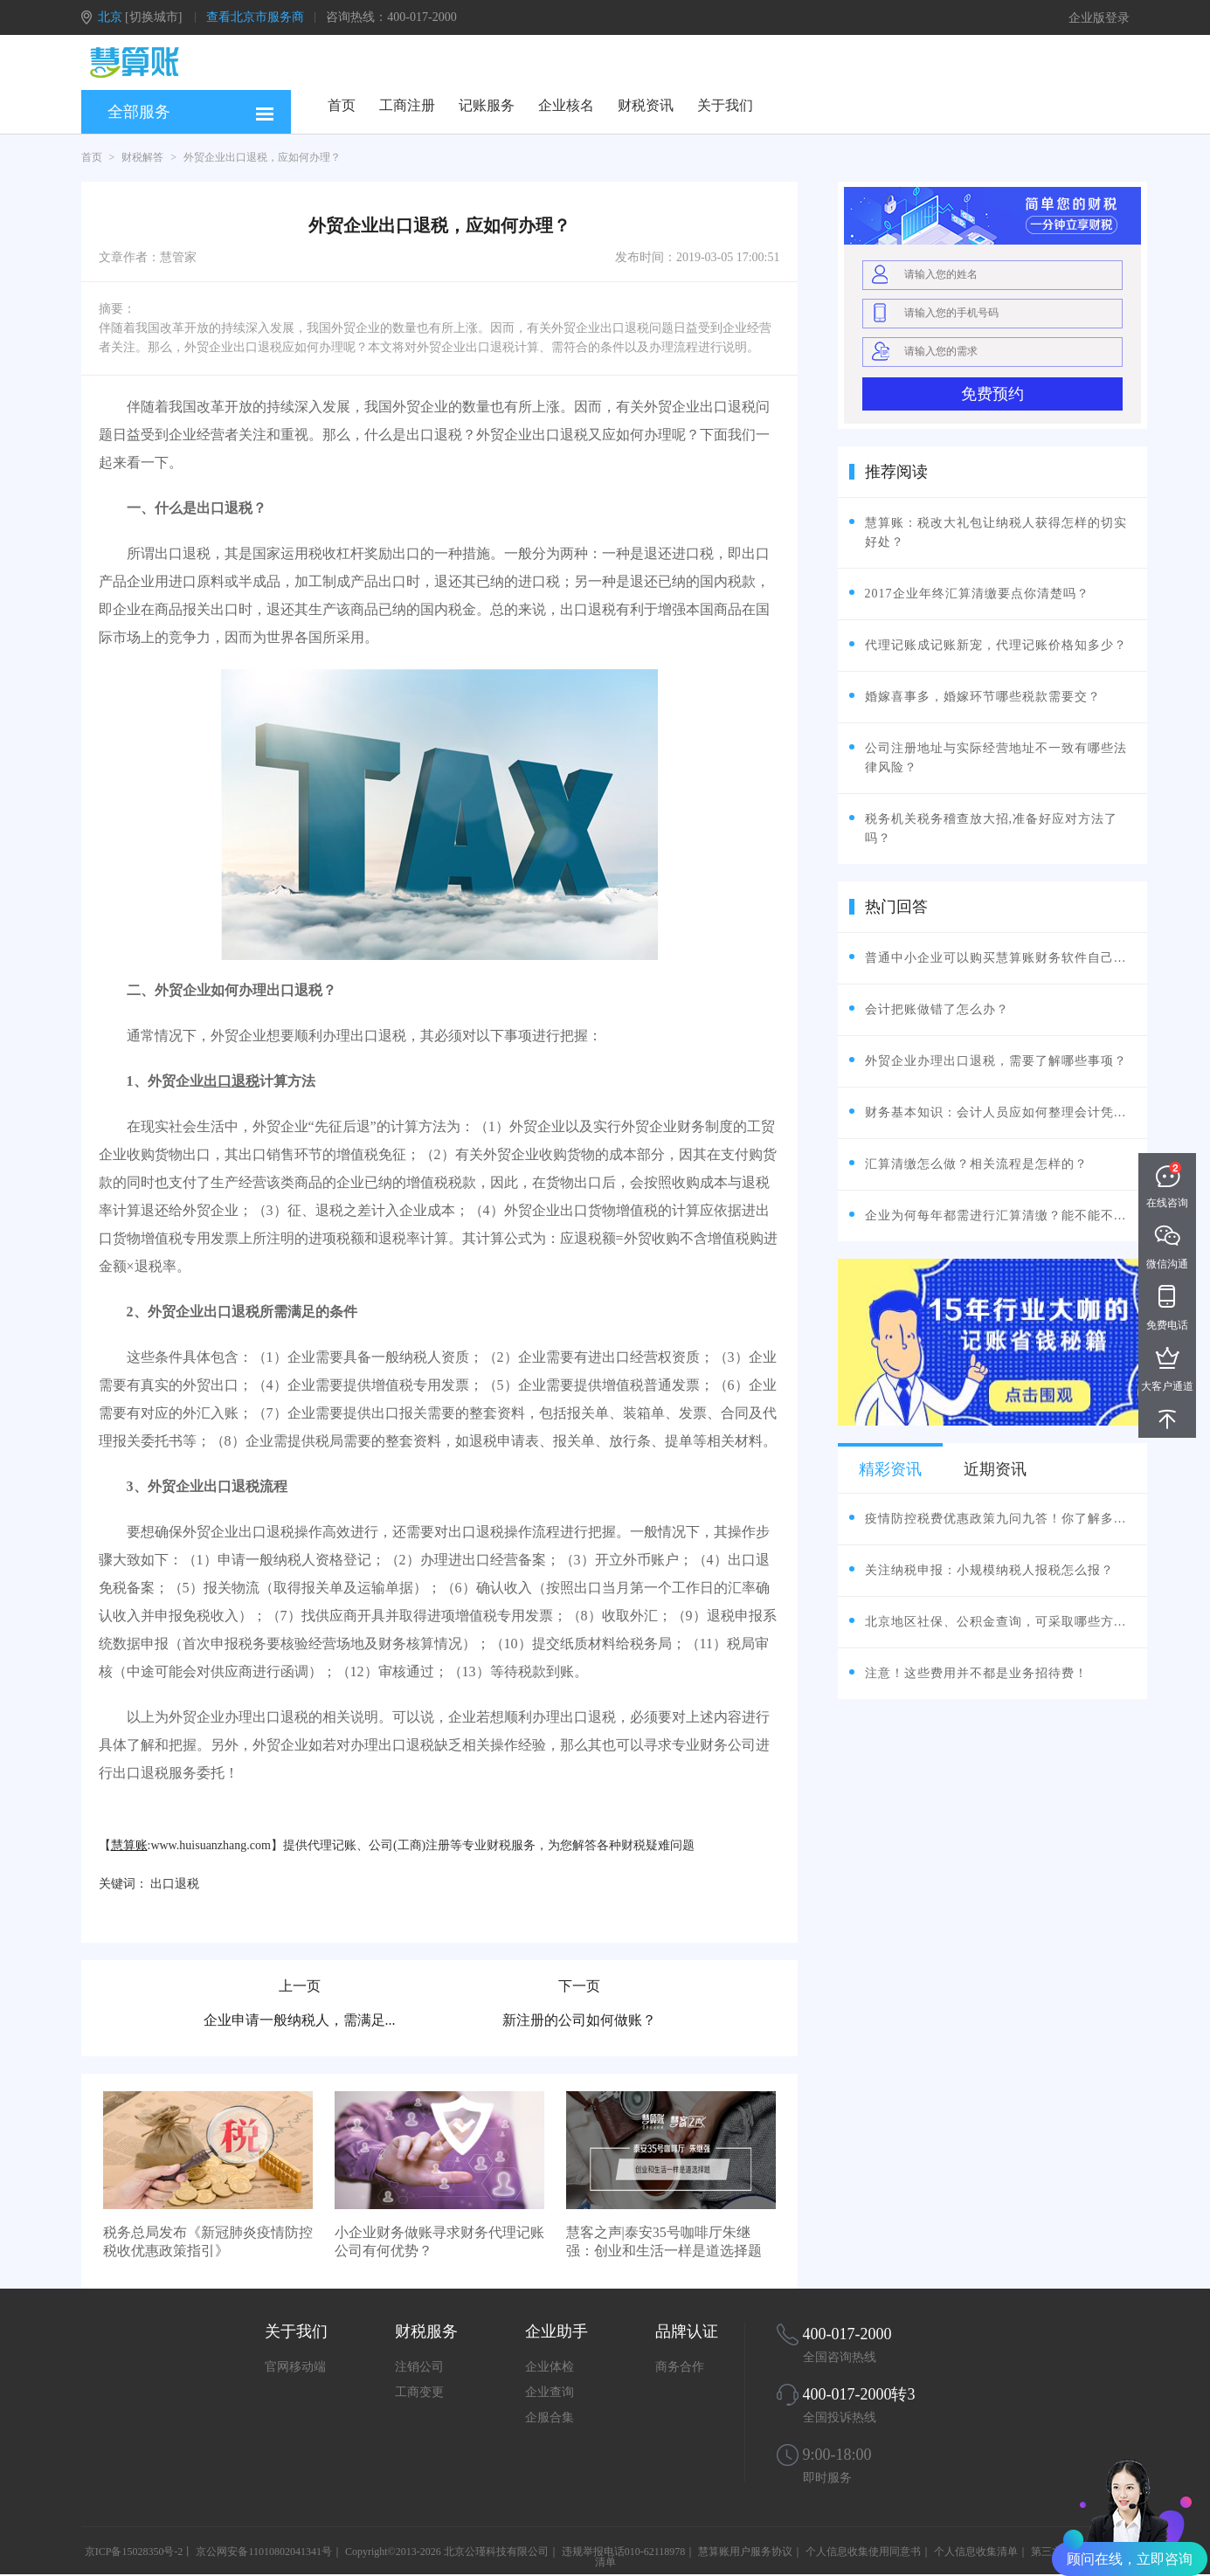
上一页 (300, 1986)
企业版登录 (1099, 17)
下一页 (579, 1986)
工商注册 (407, 105)
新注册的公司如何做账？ (579, 2020)
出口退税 (231, 1081)
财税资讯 (646, 105)
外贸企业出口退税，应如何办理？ (262, 157)
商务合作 (679, 2366)
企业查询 (549, 2392)
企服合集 (549, 2417)
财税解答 (142, 157)
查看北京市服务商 (255, 17)
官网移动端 (295, 2366)
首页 (342, 105)
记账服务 (487, 105)
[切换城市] (153, 17)
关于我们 (725, 105)
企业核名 (566, 105)
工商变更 (419, 2392)
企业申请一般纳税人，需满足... (300, 2020)
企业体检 (549, 2366)
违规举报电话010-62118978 (624, 2551)
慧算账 (129, 1845)
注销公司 (419, 2366)
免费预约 (992, 394)
